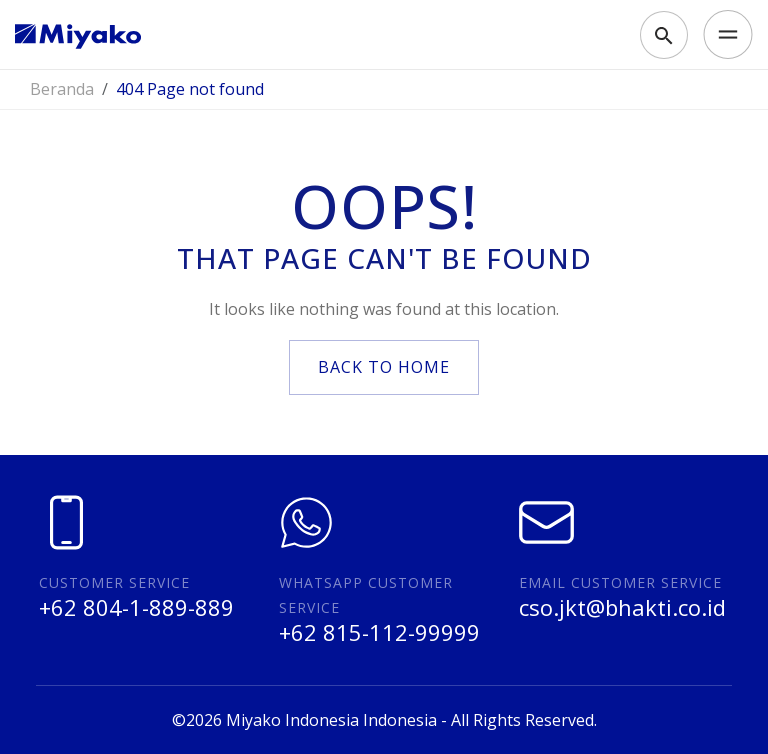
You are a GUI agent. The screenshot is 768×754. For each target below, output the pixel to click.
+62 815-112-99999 (379, 632)
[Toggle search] (664, 35)
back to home (384, 367)
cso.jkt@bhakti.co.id (622, 607)
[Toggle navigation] (722, 35)
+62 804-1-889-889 (136, 607)
